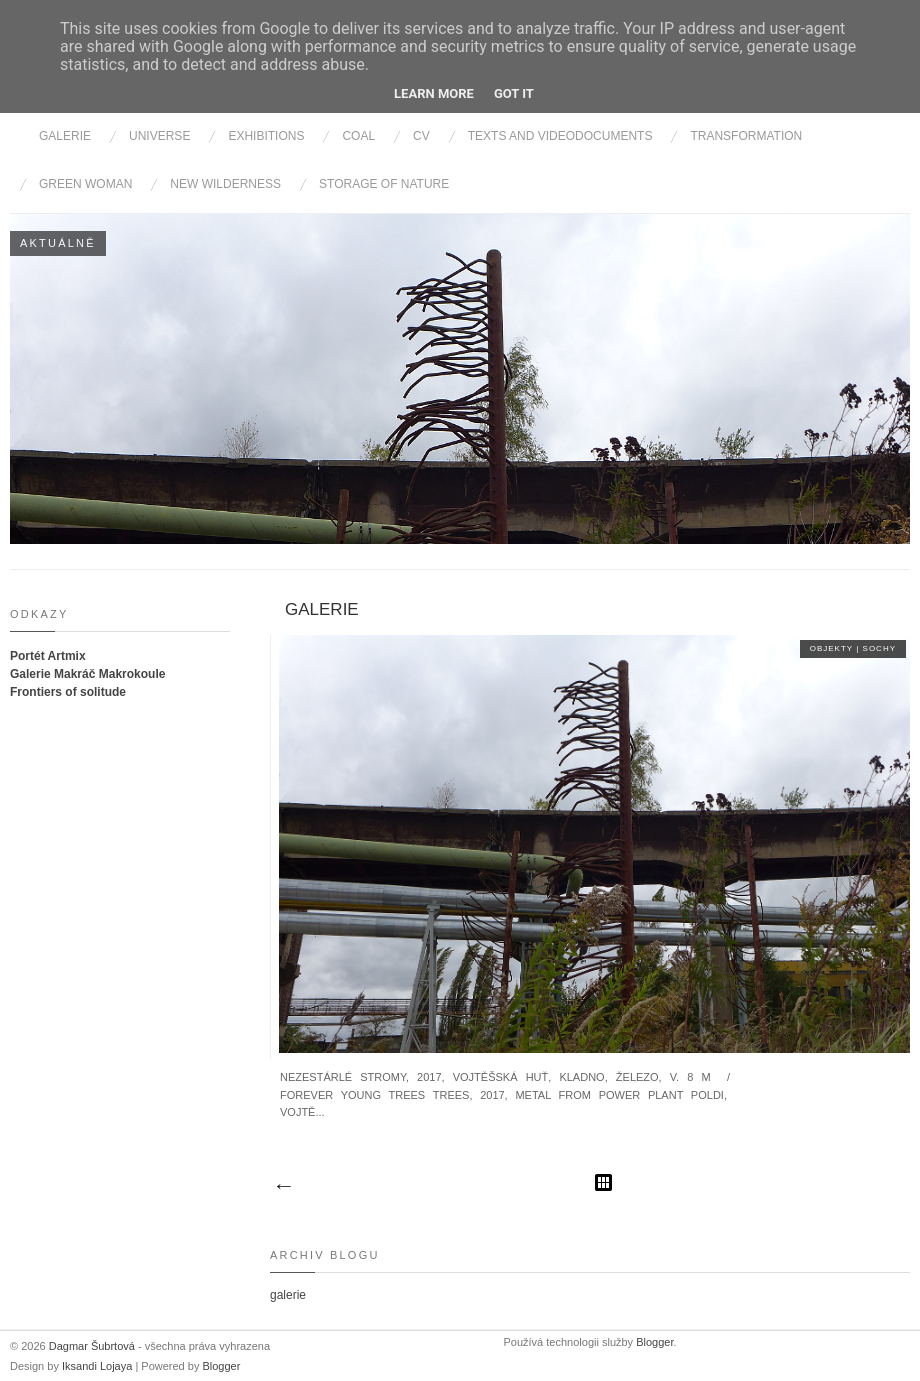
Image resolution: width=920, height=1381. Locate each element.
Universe (159, 136)
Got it (514, 93)
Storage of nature (384, 184)
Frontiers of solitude (68, 692)
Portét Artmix (48, 656)
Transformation (746, 136)
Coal (358, 136)
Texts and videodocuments (560, 136)
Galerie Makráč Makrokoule (87, 674)
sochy (879, 648)
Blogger (221, 1366)
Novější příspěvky (283, 1187)
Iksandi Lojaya (98, 1366)
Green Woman (85, 184)
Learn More (434, 93)
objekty (833, 648)
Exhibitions (266, 136)
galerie (322, 609)
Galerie (65, 136)
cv (421, 136)
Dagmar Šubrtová (93, 1346)
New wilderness (225, 184)
